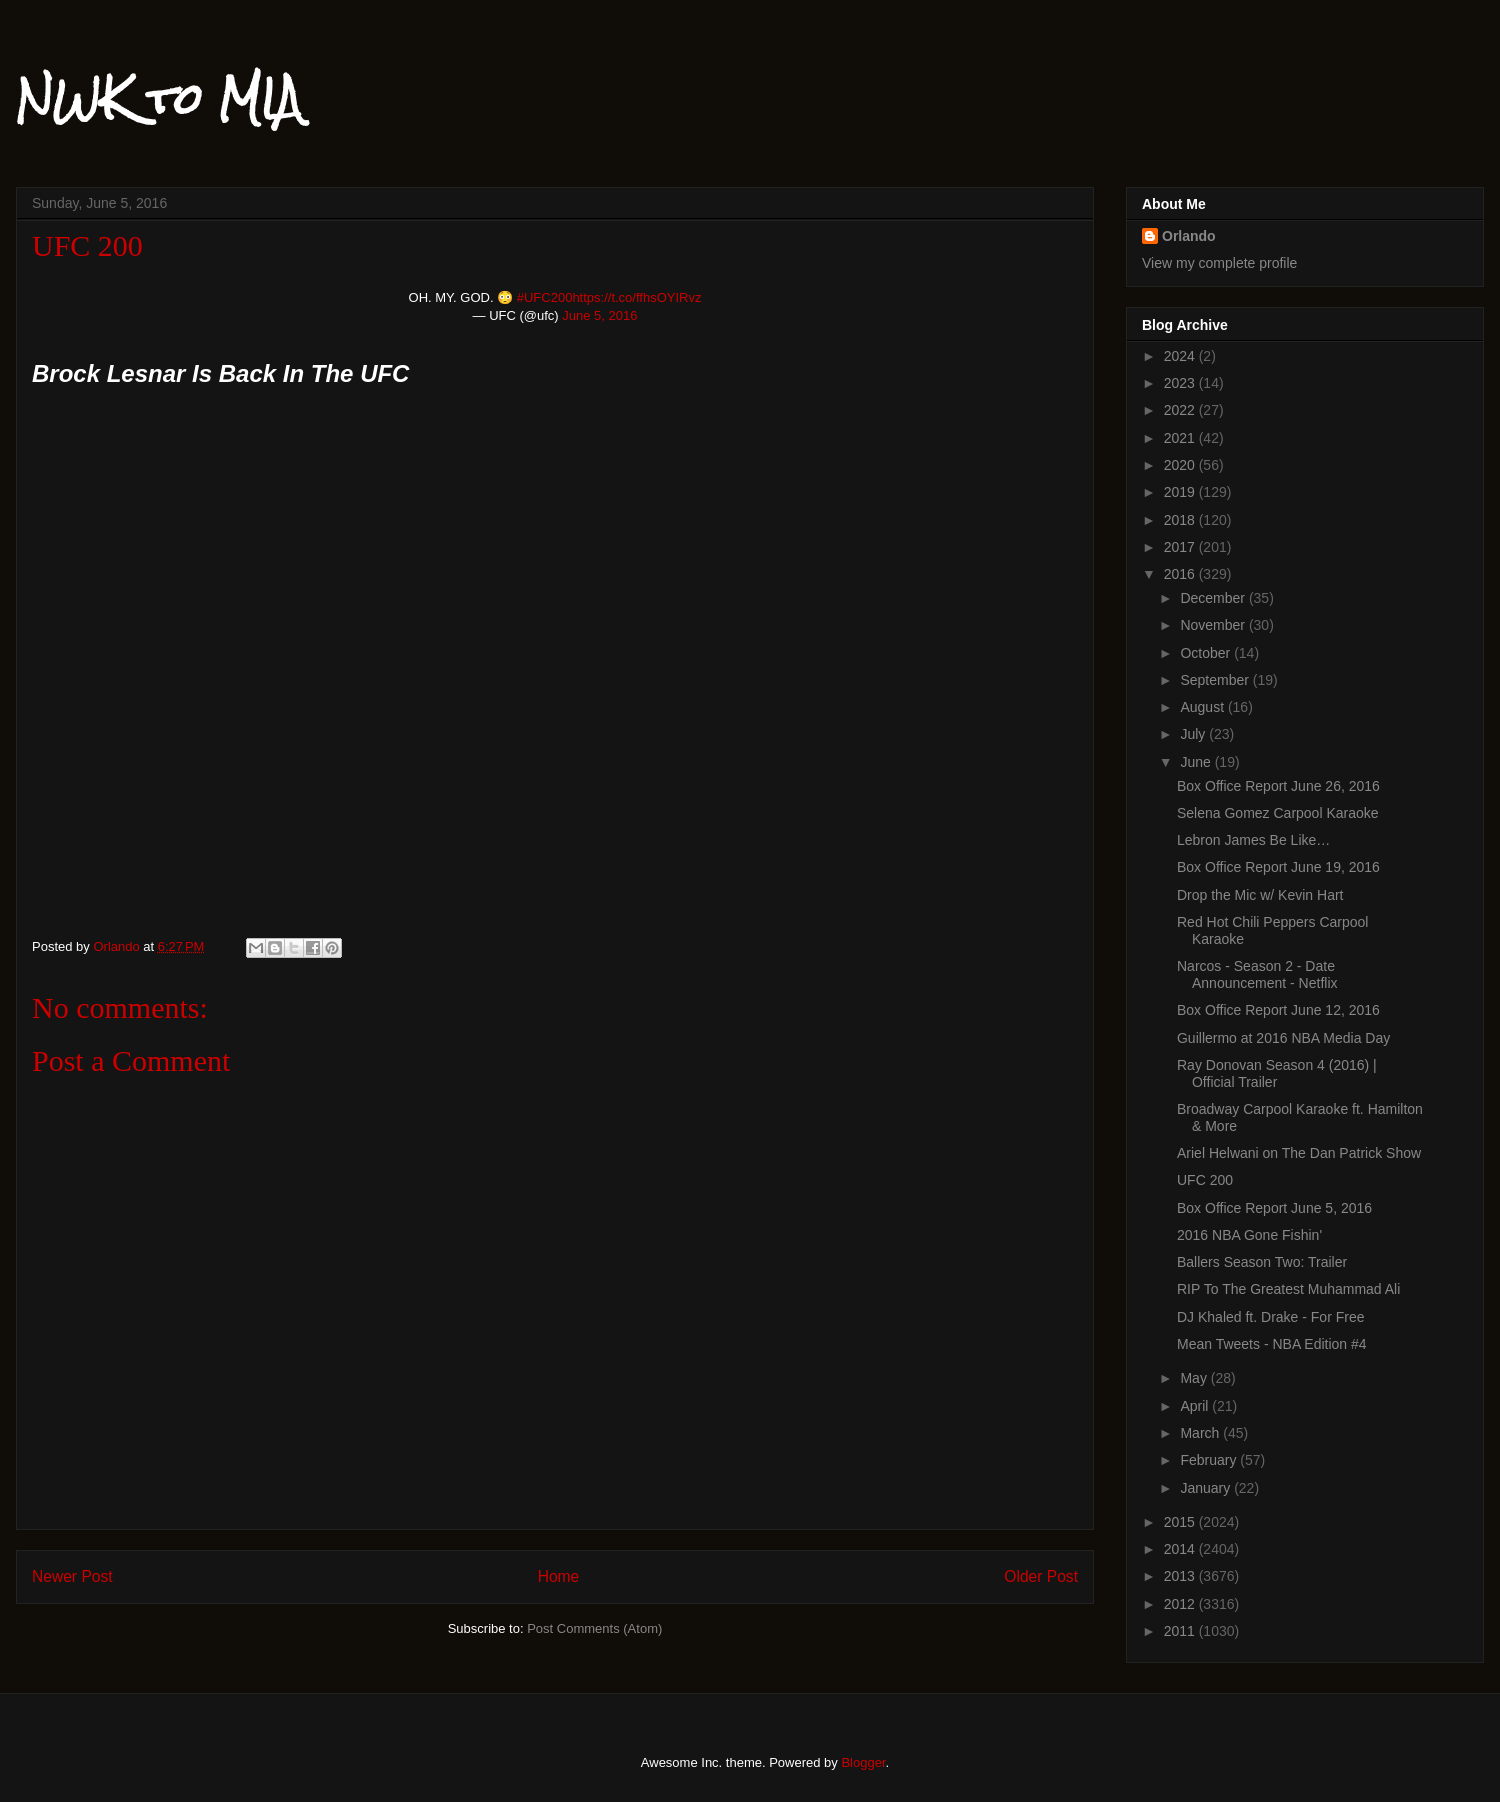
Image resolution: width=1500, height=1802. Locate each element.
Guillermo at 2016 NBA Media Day (1283, 1038)
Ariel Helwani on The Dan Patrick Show (1299, 1153)
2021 (1181, 438)
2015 (1181, 1522)
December (1214, 598)
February (1210, 1460)
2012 (1181, 1604)
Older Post (1041, 1576)
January (1207, 1488)
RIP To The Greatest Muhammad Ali (1288, 1289)
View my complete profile (1219, 263)
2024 (1181, 356)
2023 (1181, 383)
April (1196, 1406)
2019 (1181, 492)
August (1203, 707)
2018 (1181, 520)
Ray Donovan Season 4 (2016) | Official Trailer (1277, 1073)
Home (559, 1576)
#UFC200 (545, 297)
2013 (1181, 1576)
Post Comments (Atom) (594, 1628)
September (1216, 680)
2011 (1181, 1631)
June (1197, 762)
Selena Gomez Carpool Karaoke (1278, 813)
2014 (1181, 1549)
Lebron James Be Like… (1253, 840)
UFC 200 (1205, 1180)
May (1195, 1378)
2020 (1181, 465)
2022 (1181, 410)
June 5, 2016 (599, 315)
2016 (1181, 574)
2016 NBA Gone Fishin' (1249, 1235)
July (1194, 734)
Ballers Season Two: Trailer (1262, 1262)
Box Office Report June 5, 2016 (1274, 1208)
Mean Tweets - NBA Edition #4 (1272, 1344)
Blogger (863, 1762)
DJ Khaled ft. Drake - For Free (1271, 1317)
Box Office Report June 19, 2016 (1278, 867)
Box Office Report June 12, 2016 (1278, 1010)
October (1207, 653)
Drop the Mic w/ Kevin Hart (1260, 895)
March (1201, 1433)
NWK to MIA (159, 99)
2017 (1181, 547)
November (1214, 625)
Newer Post (72, 1576)
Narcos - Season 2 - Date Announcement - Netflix (1257, 974)
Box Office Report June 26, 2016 (1278, 786)
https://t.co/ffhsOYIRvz (636, 297)
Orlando (1189, 236)
